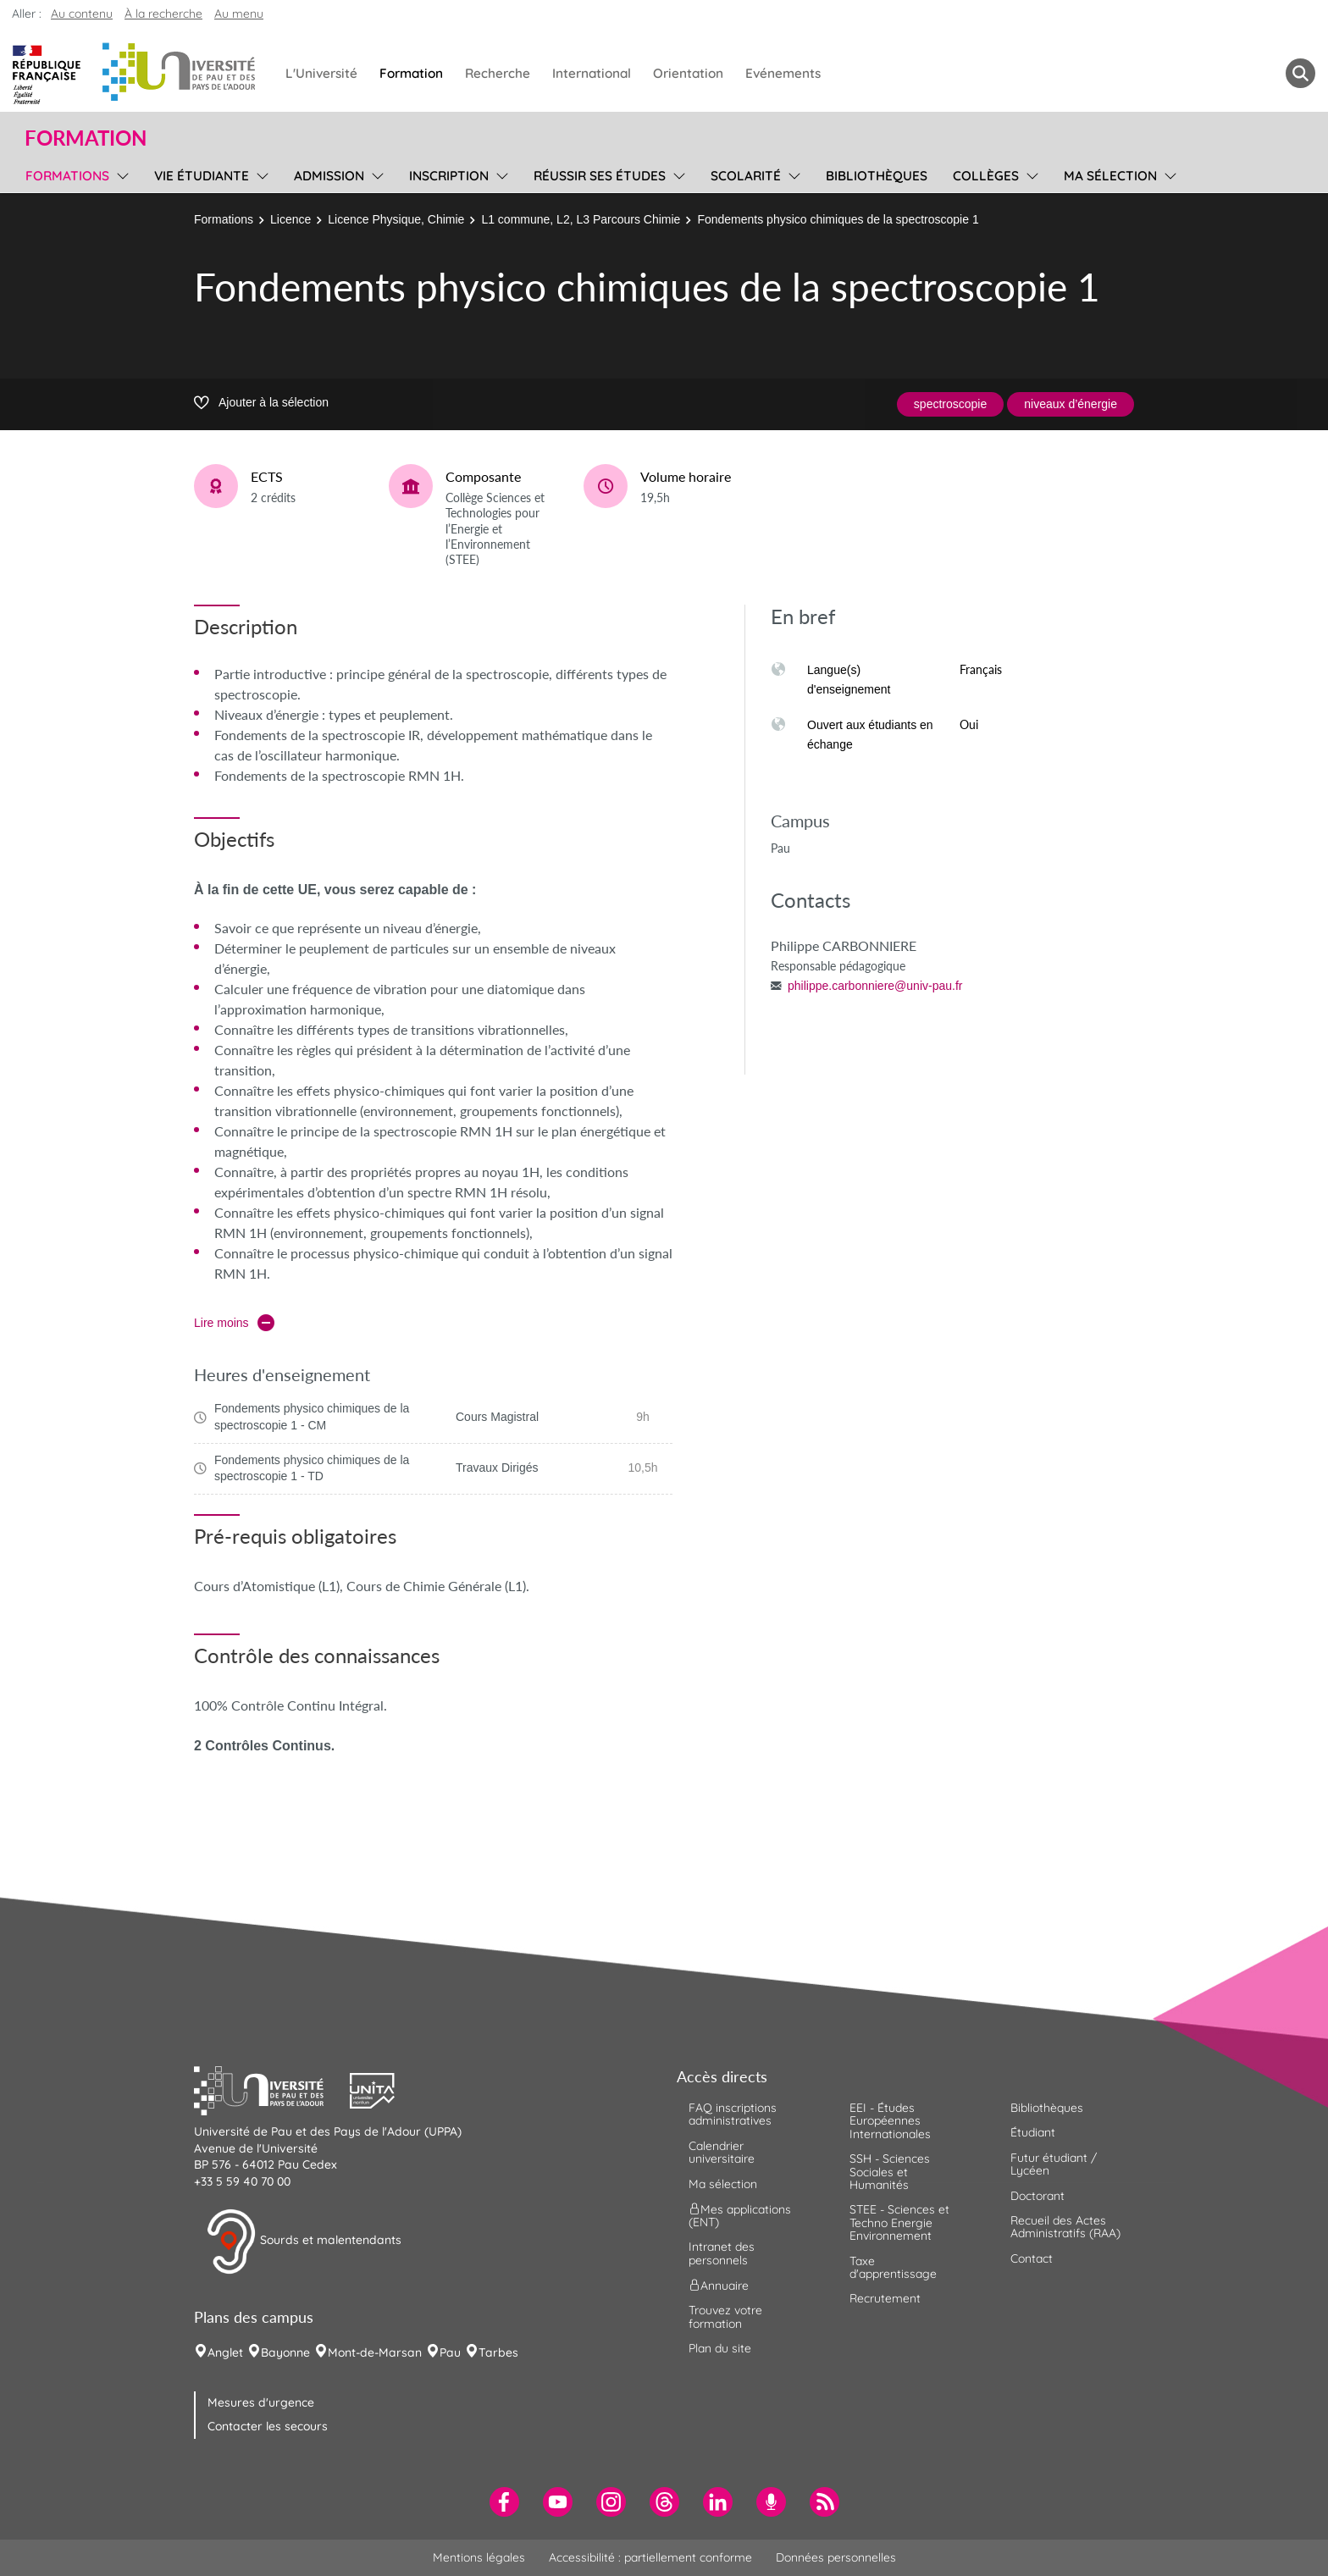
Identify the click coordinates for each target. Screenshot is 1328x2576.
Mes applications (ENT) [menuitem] (740, 2216)
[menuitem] (504, 2502)
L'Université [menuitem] (321, 73)
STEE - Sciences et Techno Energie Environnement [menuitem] (899, 2222)
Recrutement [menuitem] (885, 2298)
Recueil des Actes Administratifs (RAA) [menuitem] (1065, 2227)
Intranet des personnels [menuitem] (722, 2253)
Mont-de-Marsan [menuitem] (375, 2352)
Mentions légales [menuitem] (479, 2557)
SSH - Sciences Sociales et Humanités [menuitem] (889, 2171)
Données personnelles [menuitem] (836, 2557)
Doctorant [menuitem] (1037, 2195)
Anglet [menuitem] (225, 2352)
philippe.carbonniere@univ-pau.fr (875, 985)
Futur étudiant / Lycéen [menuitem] (1053, 2164)
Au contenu (82, 13)
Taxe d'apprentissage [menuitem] (893, 2267)
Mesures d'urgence (261, 2402)
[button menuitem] (1300, 73)
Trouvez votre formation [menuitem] (725, 2316)
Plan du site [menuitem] (720, 2348)
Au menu (238, 13)
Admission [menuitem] (329, 176)
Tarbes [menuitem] (498, 2352)
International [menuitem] (591, 73)
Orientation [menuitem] (688, 73)
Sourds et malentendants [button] (303, 2241)
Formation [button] (86, 138)
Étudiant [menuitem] (1032, 2132)
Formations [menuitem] (67, 176)
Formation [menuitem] (411, 73)
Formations (223, 219)
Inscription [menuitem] (449, 176)
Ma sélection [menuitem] (1110, 176)
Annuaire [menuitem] (719, 2285)
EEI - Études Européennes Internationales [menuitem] (890, 2121)
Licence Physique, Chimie (396, 219)
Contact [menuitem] (1031, 2258)
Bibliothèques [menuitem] (876, 176)
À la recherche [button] (163, 13)
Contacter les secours (268, 2426)
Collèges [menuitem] (986, 176)
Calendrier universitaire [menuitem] (722, 2152)
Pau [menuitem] (450, 2352)
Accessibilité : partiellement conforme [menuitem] (650, 2557)
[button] (272, 2089)
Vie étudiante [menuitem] (201, 176)
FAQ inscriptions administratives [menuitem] (733, 2114)
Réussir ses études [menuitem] (600, 176)
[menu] (120, 173)
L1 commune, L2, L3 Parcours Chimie (580, 219)
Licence (290, 219)
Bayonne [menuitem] (285, 2352)
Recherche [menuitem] (497, 73)
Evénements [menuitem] (783, 73)
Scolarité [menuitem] (746, 176)
